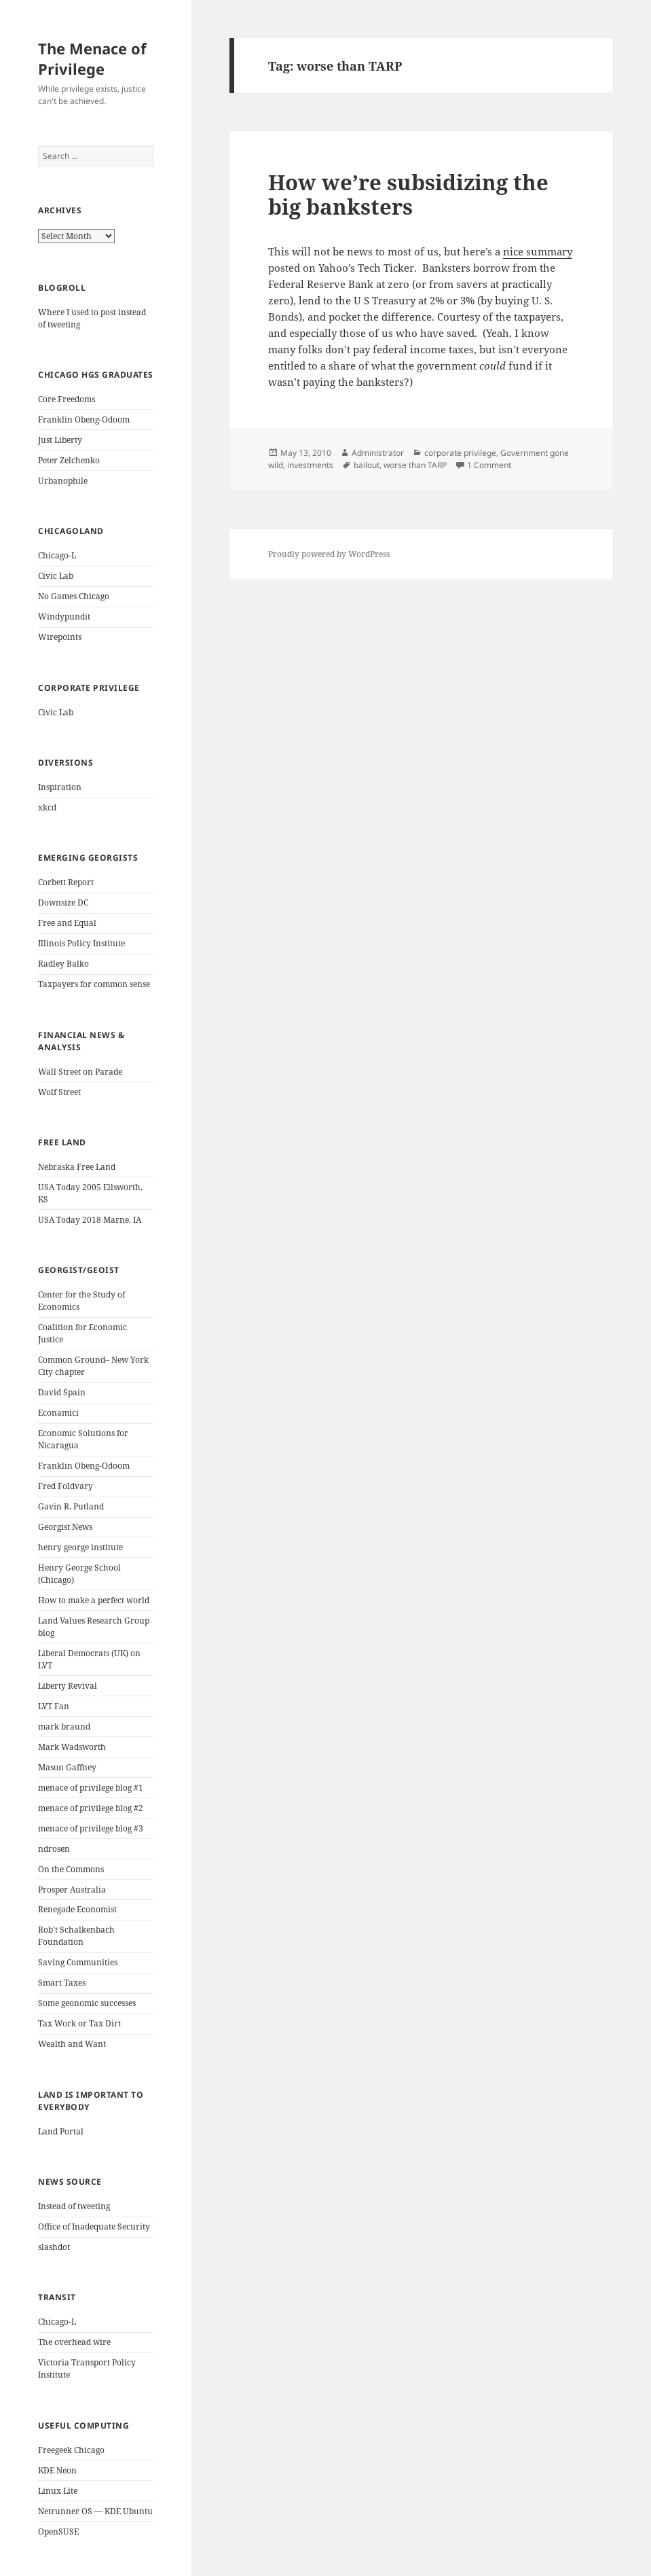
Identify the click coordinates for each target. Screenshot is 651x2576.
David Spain (62, 1392)
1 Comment (489, 465)
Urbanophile (63, 480)
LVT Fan (53, 1706)
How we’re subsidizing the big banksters (408, 194)
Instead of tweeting (74, 2206)
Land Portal (60, 2131)
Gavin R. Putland (71, 1506)
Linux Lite (57, 2491)
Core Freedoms (66, 399)
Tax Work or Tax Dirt (79, 2023)
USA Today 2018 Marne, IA (89, 1220)
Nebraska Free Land (76, 1167)
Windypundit (64, 616)
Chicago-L (57, 555)
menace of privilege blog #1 (90, 1787)
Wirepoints (59, 637)
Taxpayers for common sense (94, 984)
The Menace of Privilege (92, 58)
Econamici (58, 1412)
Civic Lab (55, 576)
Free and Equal (67, 923)
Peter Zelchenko (69, 460)
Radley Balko (63, 963)
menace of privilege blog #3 (90, 1828)
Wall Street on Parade (80, 1071)
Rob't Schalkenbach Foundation (76, 1936)
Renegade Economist (77, 1909)
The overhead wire (74, 2342)
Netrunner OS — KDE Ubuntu (95, 2511)
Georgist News (65, 1527)
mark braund (64, 1726)
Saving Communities (77, 1962)
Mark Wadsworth (72, 1747)
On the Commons (71, 1869)
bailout (366, 465)
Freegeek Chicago (71, 2450)
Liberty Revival (67, 1686)
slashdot (54, 2247)
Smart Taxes (62, 1982)
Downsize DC (63, 902)
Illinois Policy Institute (81, 943)
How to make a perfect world (93, 1600)
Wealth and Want (72, 2044)
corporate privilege (460, 453)
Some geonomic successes (87, 2003)
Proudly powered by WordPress (329, 554)
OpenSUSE (58, 2531)
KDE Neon (57, 2470)
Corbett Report (66, 882)
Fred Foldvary (65, 1486)
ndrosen (54, 1849)
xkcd (47, 807)
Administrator (378, 453)
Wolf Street (59, 1092)
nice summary (537, 251)
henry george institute (80, 1547)
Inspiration (59, 787)
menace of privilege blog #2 (90, 1808)
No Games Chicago (73, 596)
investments (310, 465)
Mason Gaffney (67, 1767)
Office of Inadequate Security (94, 2226)
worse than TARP (415, 465)
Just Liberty (60, 440)
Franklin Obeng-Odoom (84, 419)
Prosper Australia (72, 1889)
